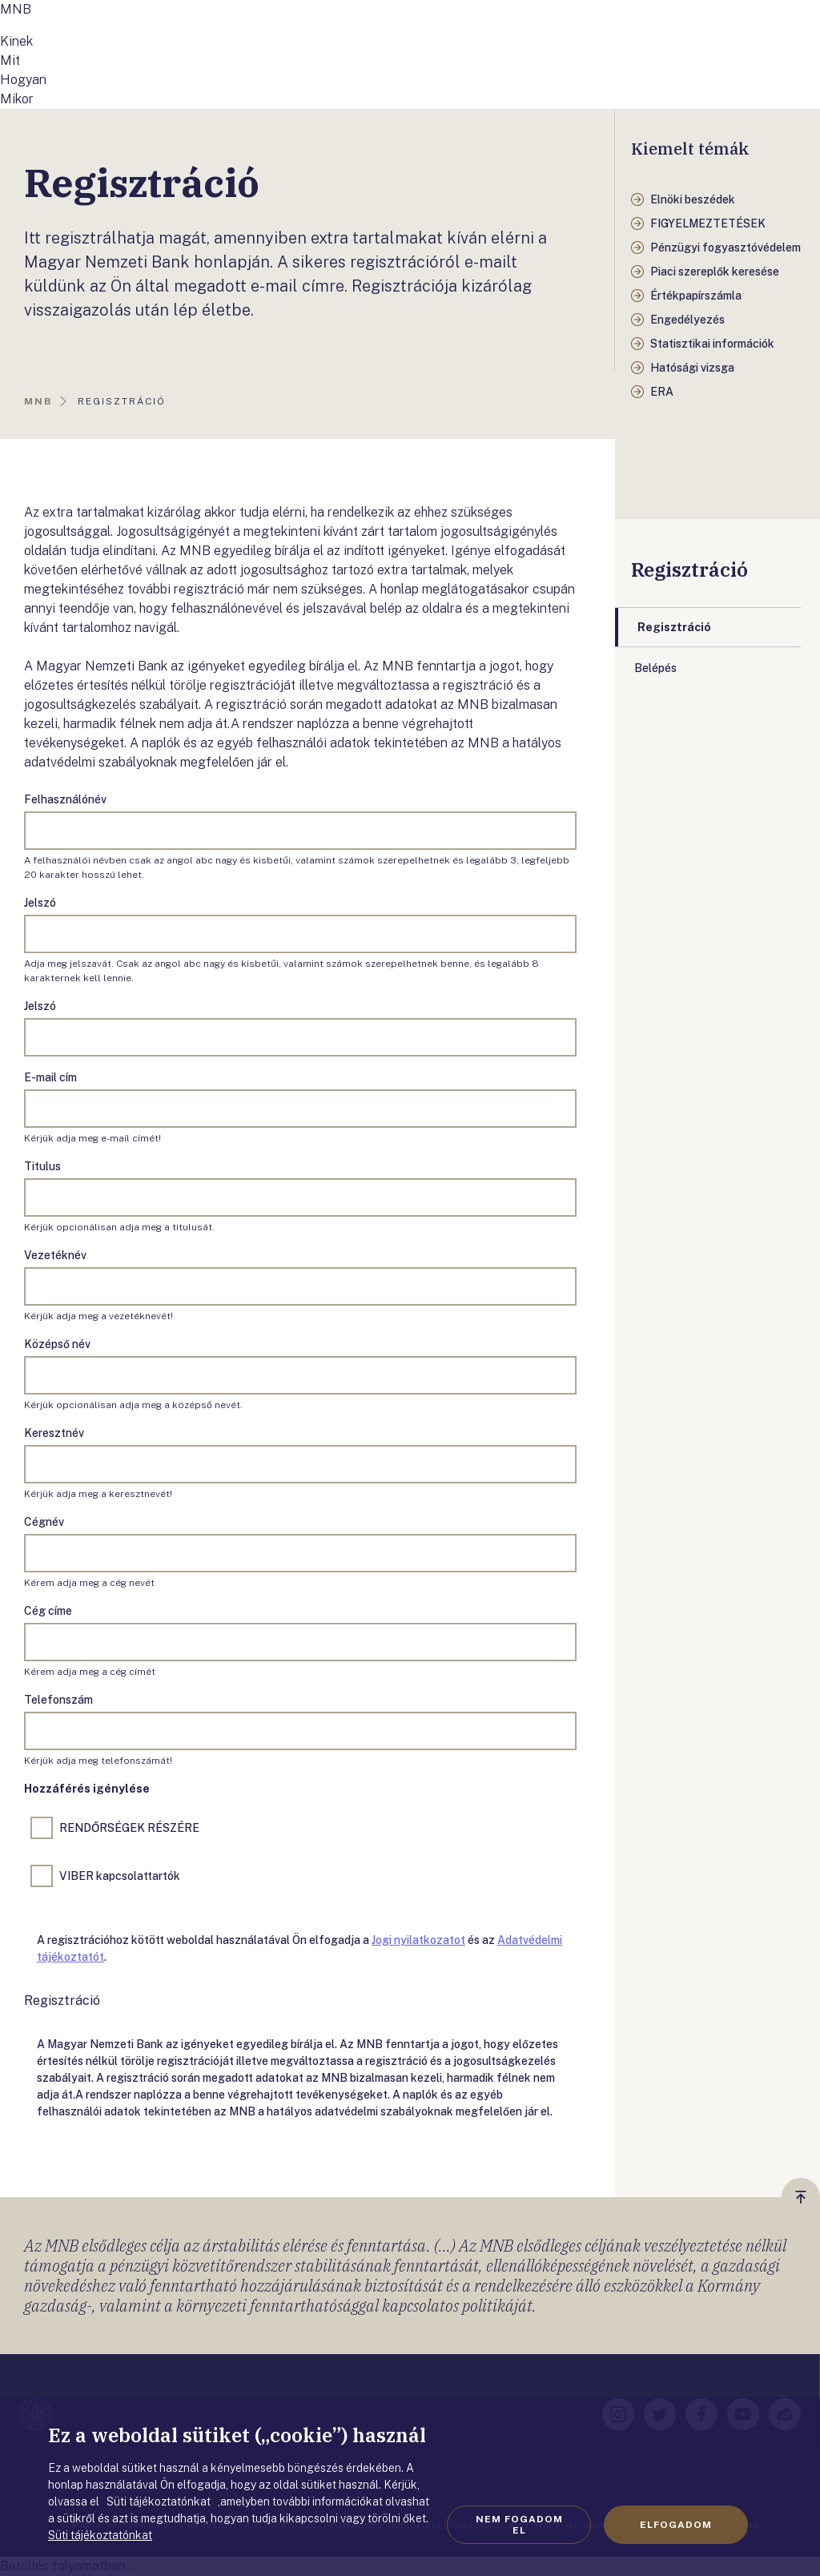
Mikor (17, 99)
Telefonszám (58, 1699)
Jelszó (40, 902)
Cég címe (48, 1610)
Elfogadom (676, 2524)
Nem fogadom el (519, 2525)
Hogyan (23, 79)
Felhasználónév (65, 799)
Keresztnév (54, 1433)
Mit (10, 60)
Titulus (42, 1166)
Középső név (57, 1344)
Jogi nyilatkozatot (418, 1940)
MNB (15, 9)
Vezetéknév (55, 1255)
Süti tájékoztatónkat (100, 2535)
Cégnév (44, 1521)
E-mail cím (50, 1077)
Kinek (16, 41)
